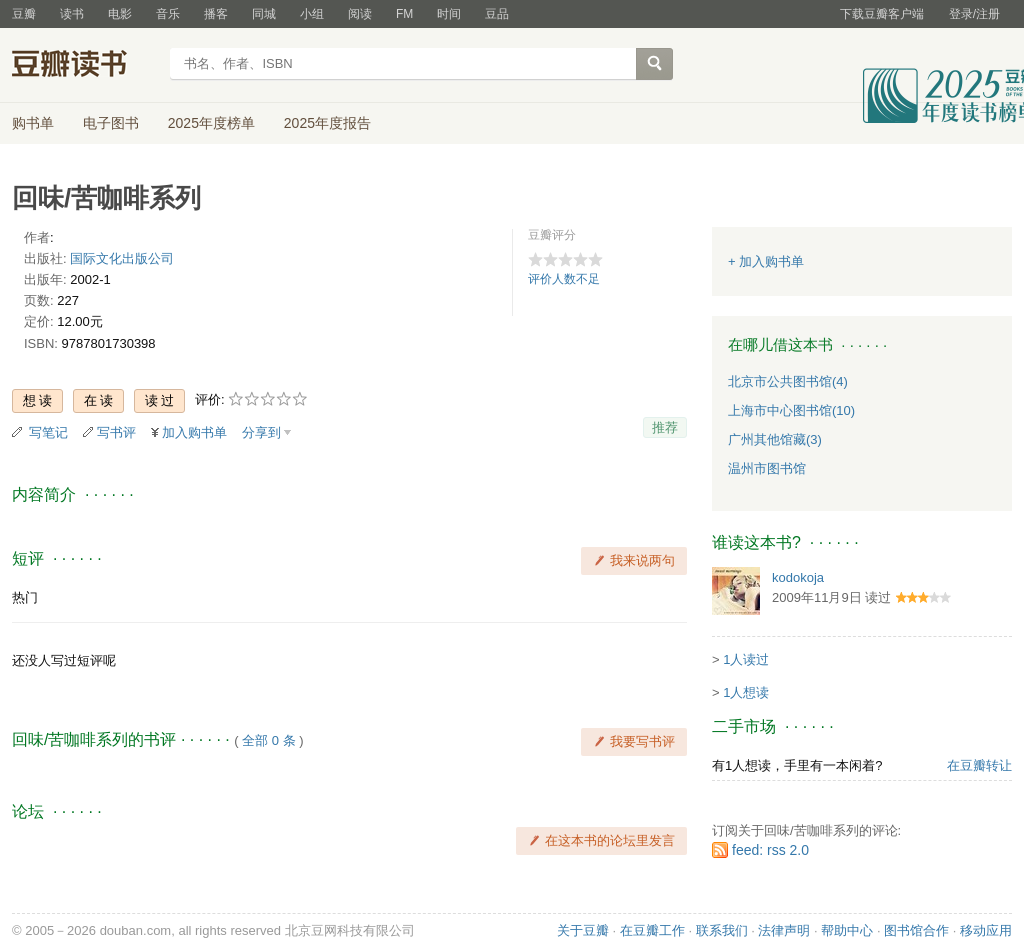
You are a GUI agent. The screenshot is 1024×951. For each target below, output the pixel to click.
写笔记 (48, 432)
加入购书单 (194, 432)
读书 (72, 14)
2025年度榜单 (211, 123)
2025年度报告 (327, 123)
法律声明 (784, 930)
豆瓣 (24, 14)
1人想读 (746, 692)
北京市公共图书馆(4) (788, 381)
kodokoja (798, 577)
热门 (25, 597)
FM (404, 14)
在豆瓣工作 (652, 930)
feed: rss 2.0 (770, 850)
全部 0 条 (268, 740)
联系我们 (722, 930)
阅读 (360, 14)
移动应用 (986, 930)
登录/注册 (974, 14)
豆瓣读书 (84, 66)
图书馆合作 (916, 930)
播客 (216, 14)
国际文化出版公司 (122, 258)
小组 (312, 14)
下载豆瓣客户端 (882, 14)
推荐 (665, 427)
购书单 (33, 123)
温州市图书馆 (767, 468)
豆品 (497, 14)
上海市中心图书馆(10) (791, 410)
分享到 (261, 432)
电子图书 (111, 123)
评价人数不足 (564, 279)
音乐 (168, 14)
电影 (120, 14)
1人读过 (746, 659)
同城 (264, 14)
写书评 (116, 432)
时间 (449, 14)
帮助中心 (847, 930)
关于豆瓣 (583, 930)
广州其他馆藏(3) (775, 439)
